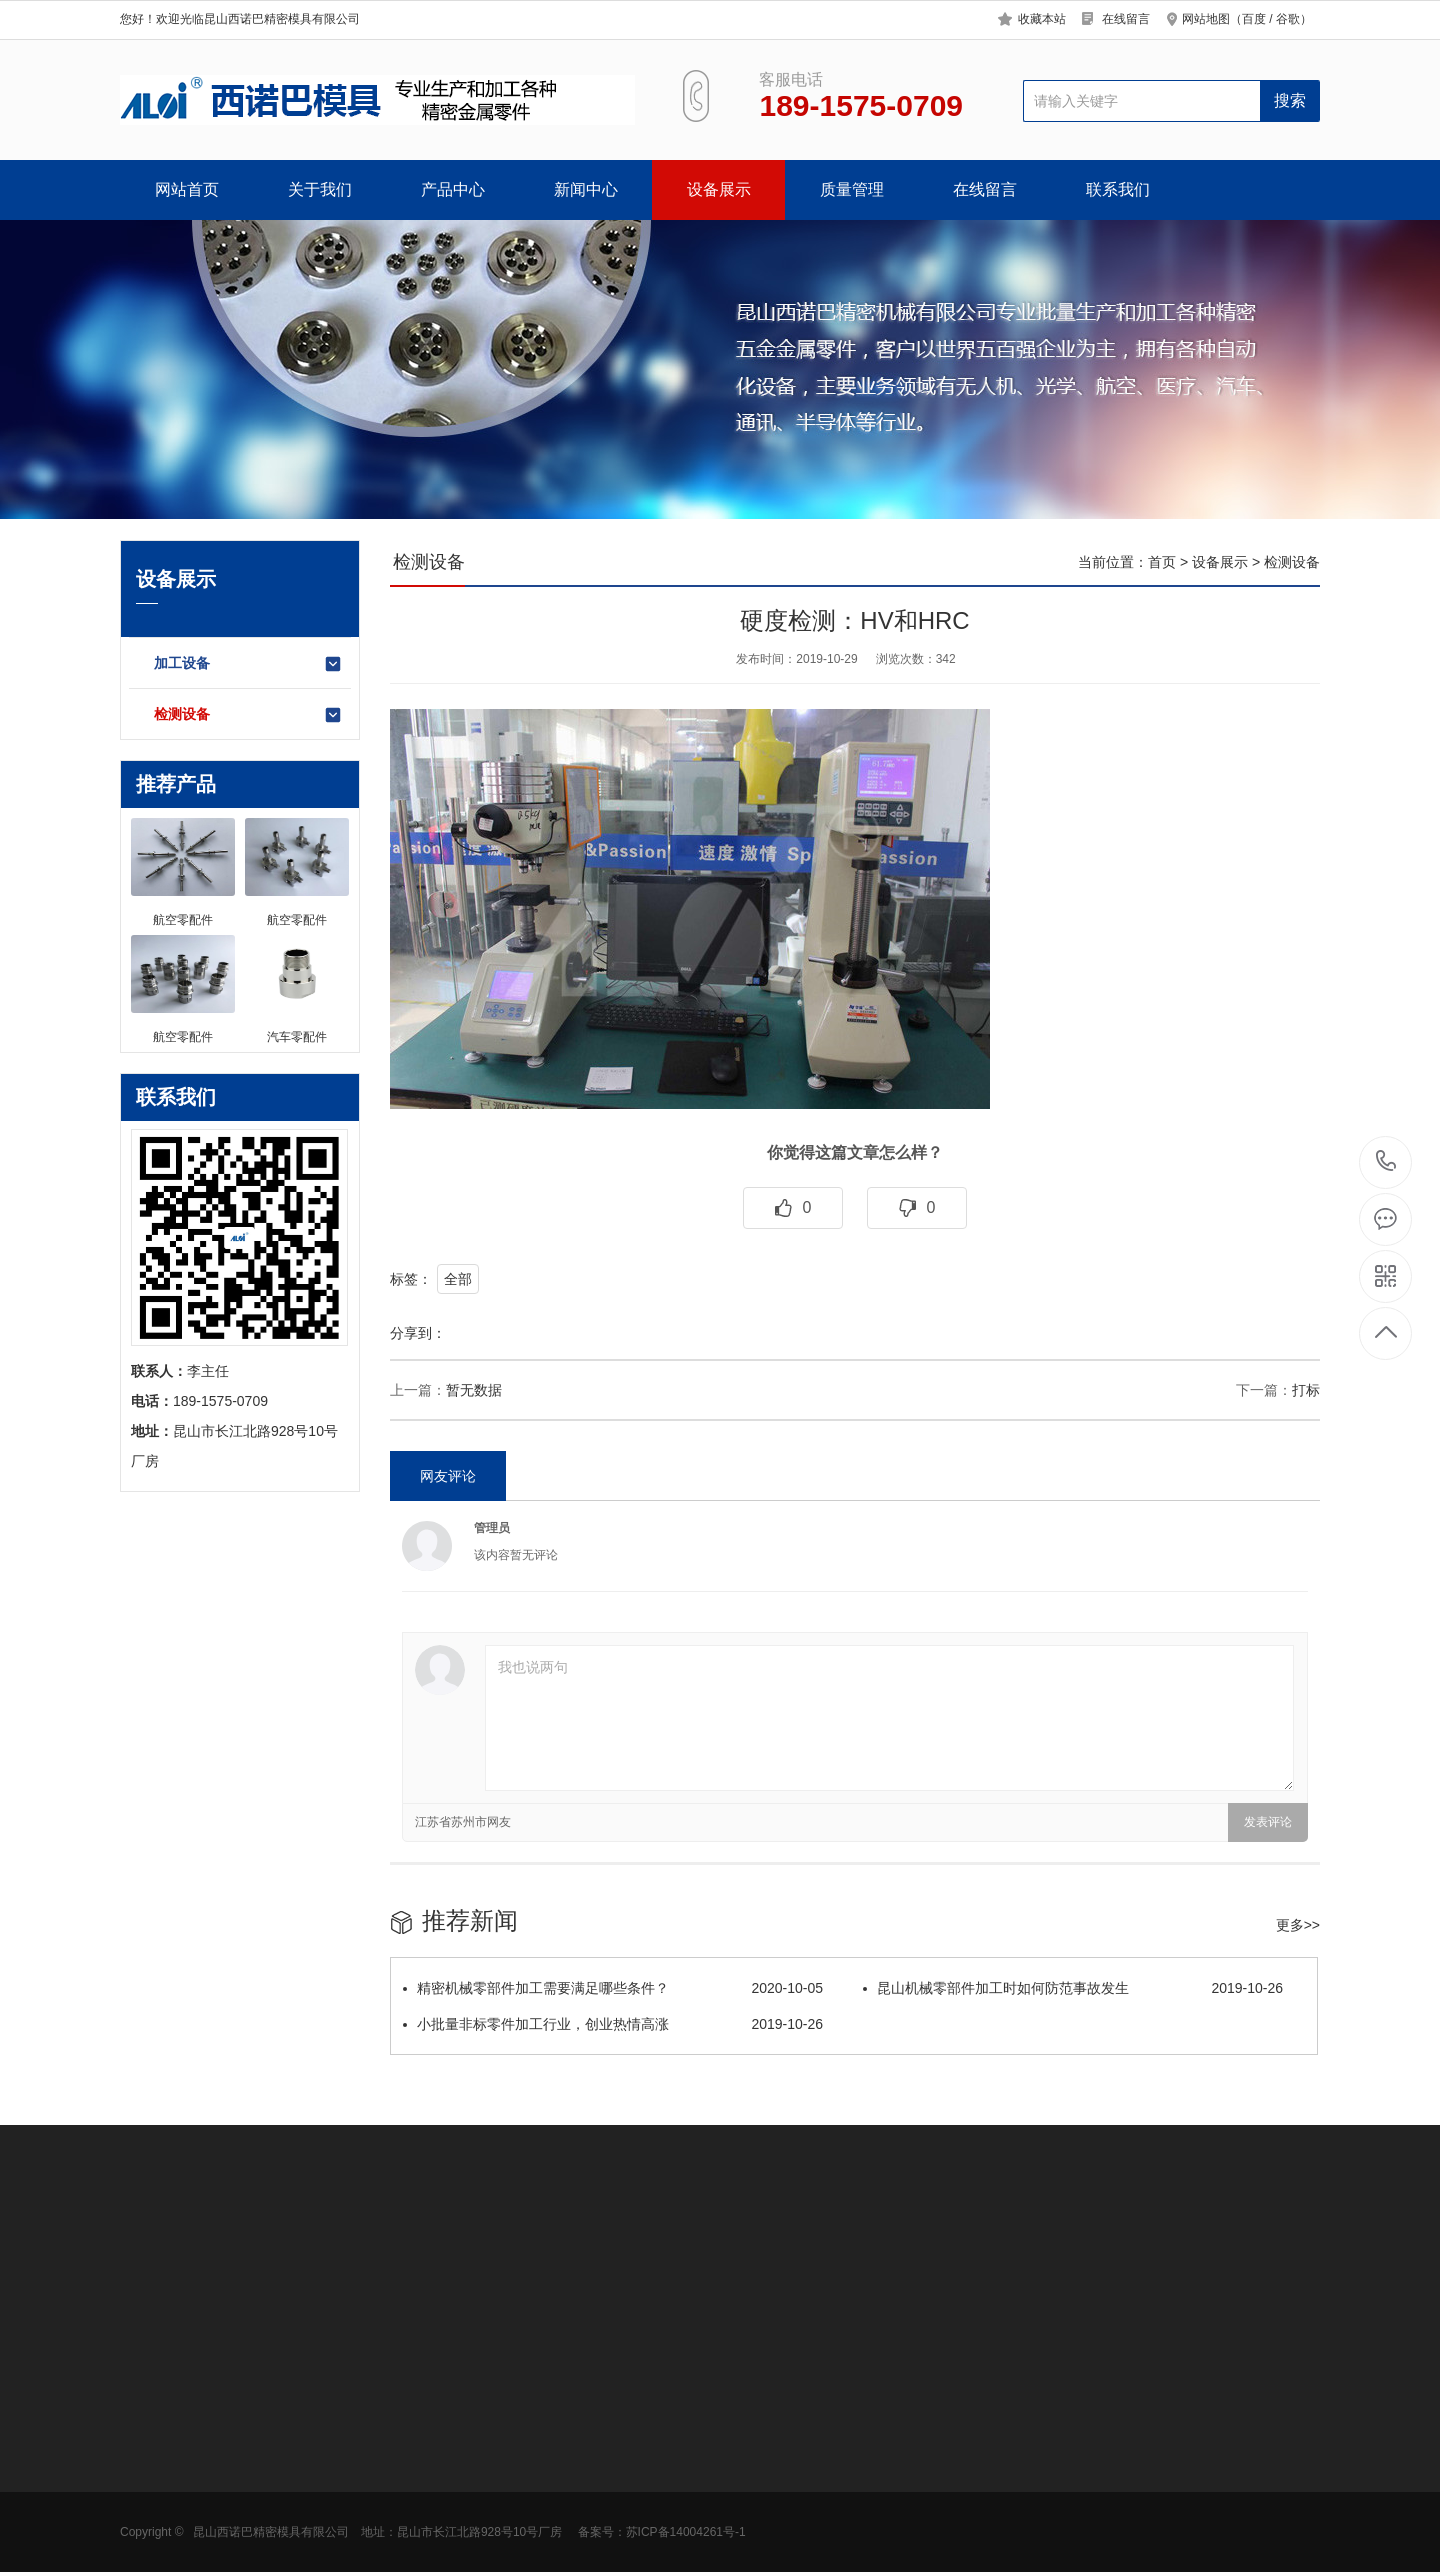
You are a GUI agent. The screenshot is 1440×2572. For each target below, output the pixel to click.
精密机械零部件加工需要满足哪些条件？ (613, 1988)
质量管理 (852, 189)
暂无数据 (474, 1390)
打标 (1306, 1390)
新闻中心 (586, 189)
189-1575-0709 (1386, 1162)
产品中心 (453, 189)
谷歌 (1288, 19)
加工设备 (248, 664)
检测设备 (248, 715)
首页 (1162, 562)
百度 (1254, 19)
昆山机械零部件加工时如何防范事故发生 (1073, 1988)
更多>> (1298, 1925)
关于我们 (320, 189)
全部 (458, 1279)
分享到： (418, 1333)
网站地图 (1206, 19)
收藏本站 (1042, 19)
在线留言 (1126, 19)
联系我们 (1118, 189)
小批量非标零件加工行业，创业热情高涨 (613, 2024)
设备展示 (719, 189)
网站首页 (187, 189)
